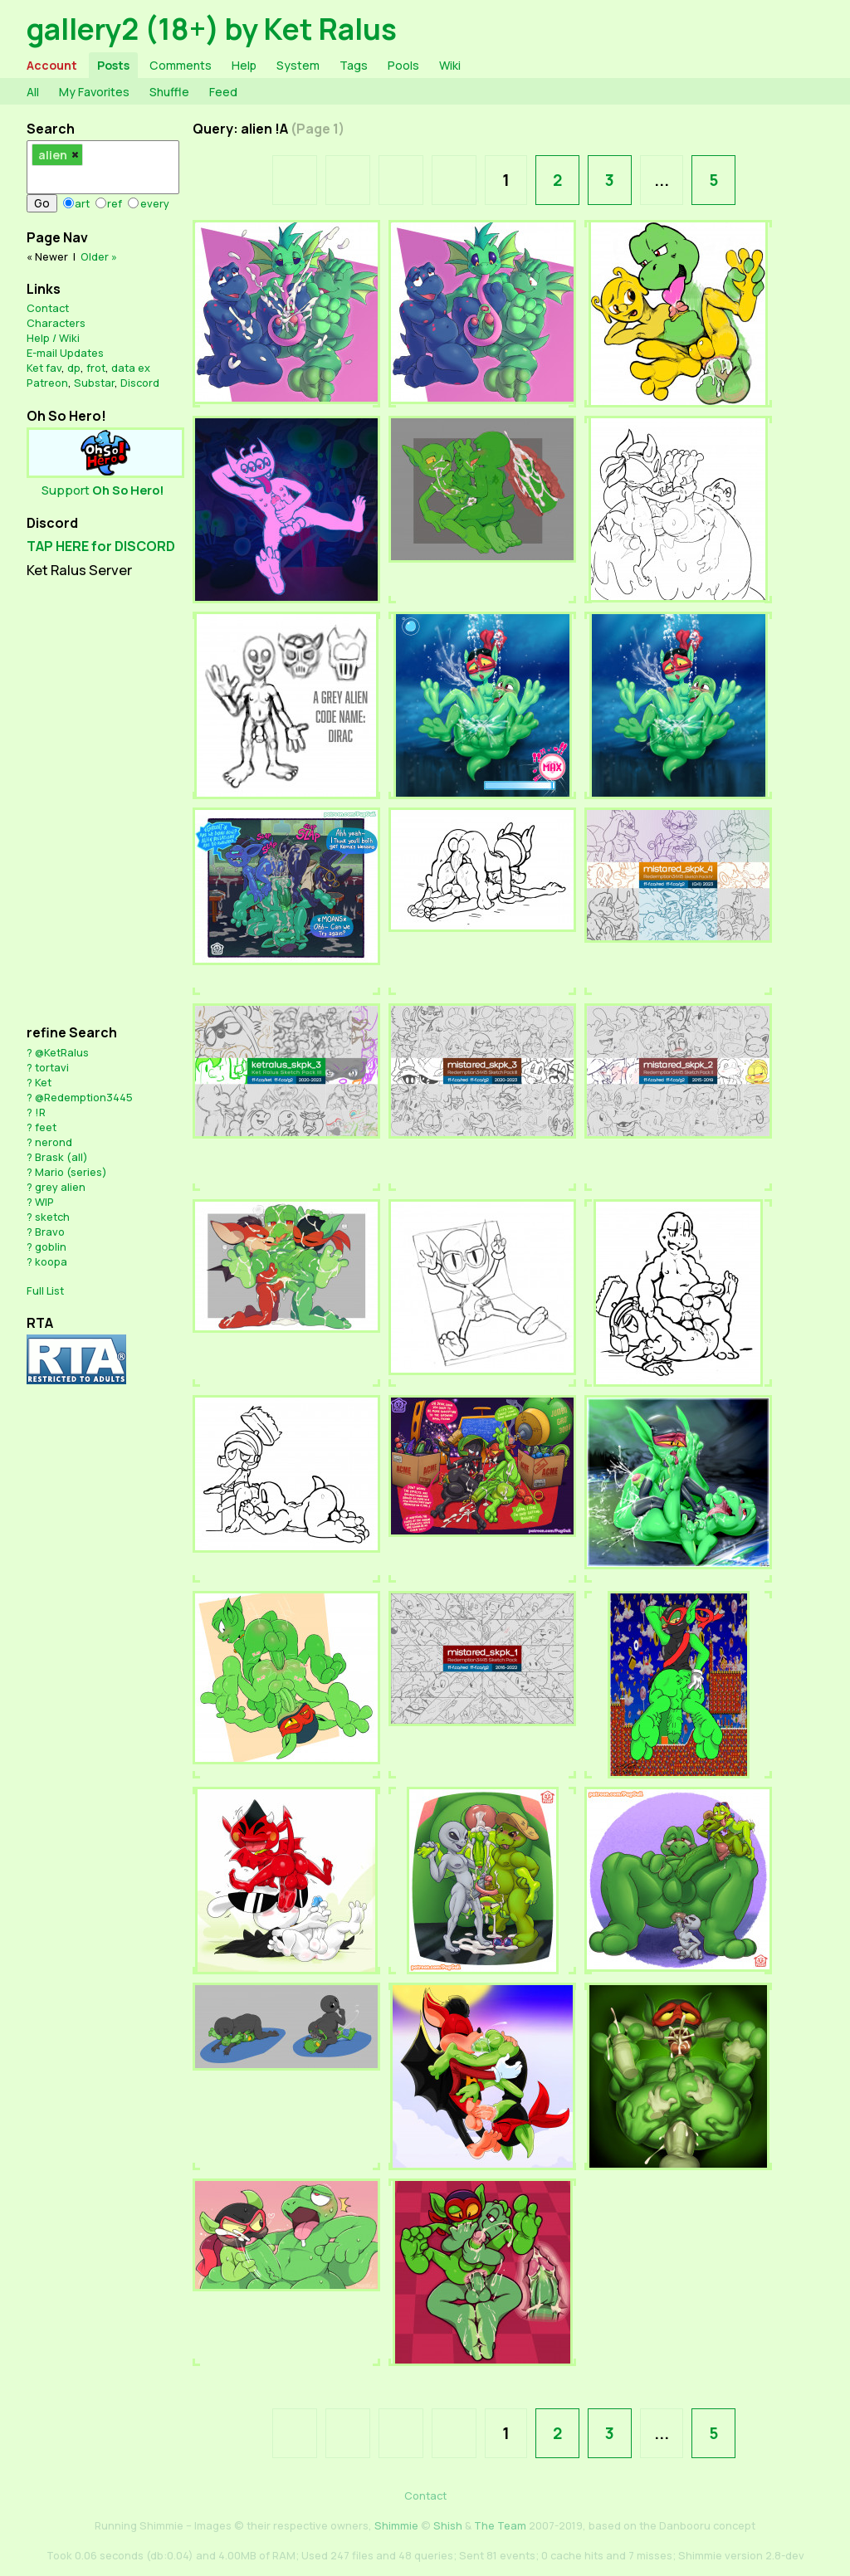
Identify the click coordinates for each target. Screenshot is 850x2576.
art (82, 203)
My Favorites (94, 92)
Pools (403, 65)
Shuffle (169, 92)
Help (244, 65)
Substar (94, 382)
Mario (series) (71, 1171)
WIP (44, 1201)
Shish (447, 2525)
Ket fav (44, 367)
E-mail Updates (65, 352)
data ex (130, 367)
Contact (48, 307)
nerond (53, 1141)
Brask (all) (61, 1156)
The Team (500, 2525)
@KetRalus (62, 1052)
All (33, 92)
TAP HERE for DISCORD (101, 546)
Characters (56, 322)
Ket (43, 1082)
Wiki (450, 65)
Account (52, 65)
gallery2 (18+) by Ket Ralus (212, 28)
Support (103, 489)
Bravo (50, 1231)
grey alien (60, 1186)
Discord (139, 382)
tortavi (52, 1067)
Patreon (47, 382)
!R (40, 1112)
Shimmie (396, 2525)
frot (95, 367)
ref (114, 203)
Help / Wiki (53, 337)
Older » (99, 256)
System (298, 65)
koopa (51, 1261)
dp (74, 367)
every (154, 203)
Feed (223, 92)
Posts (113, 65)
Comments (180, 65)
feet (45, 1127)
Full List (45, 1290)
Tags (354, 65)
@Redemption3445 (84, 1097)
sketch (52, 1216)
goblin (50, 1246)
